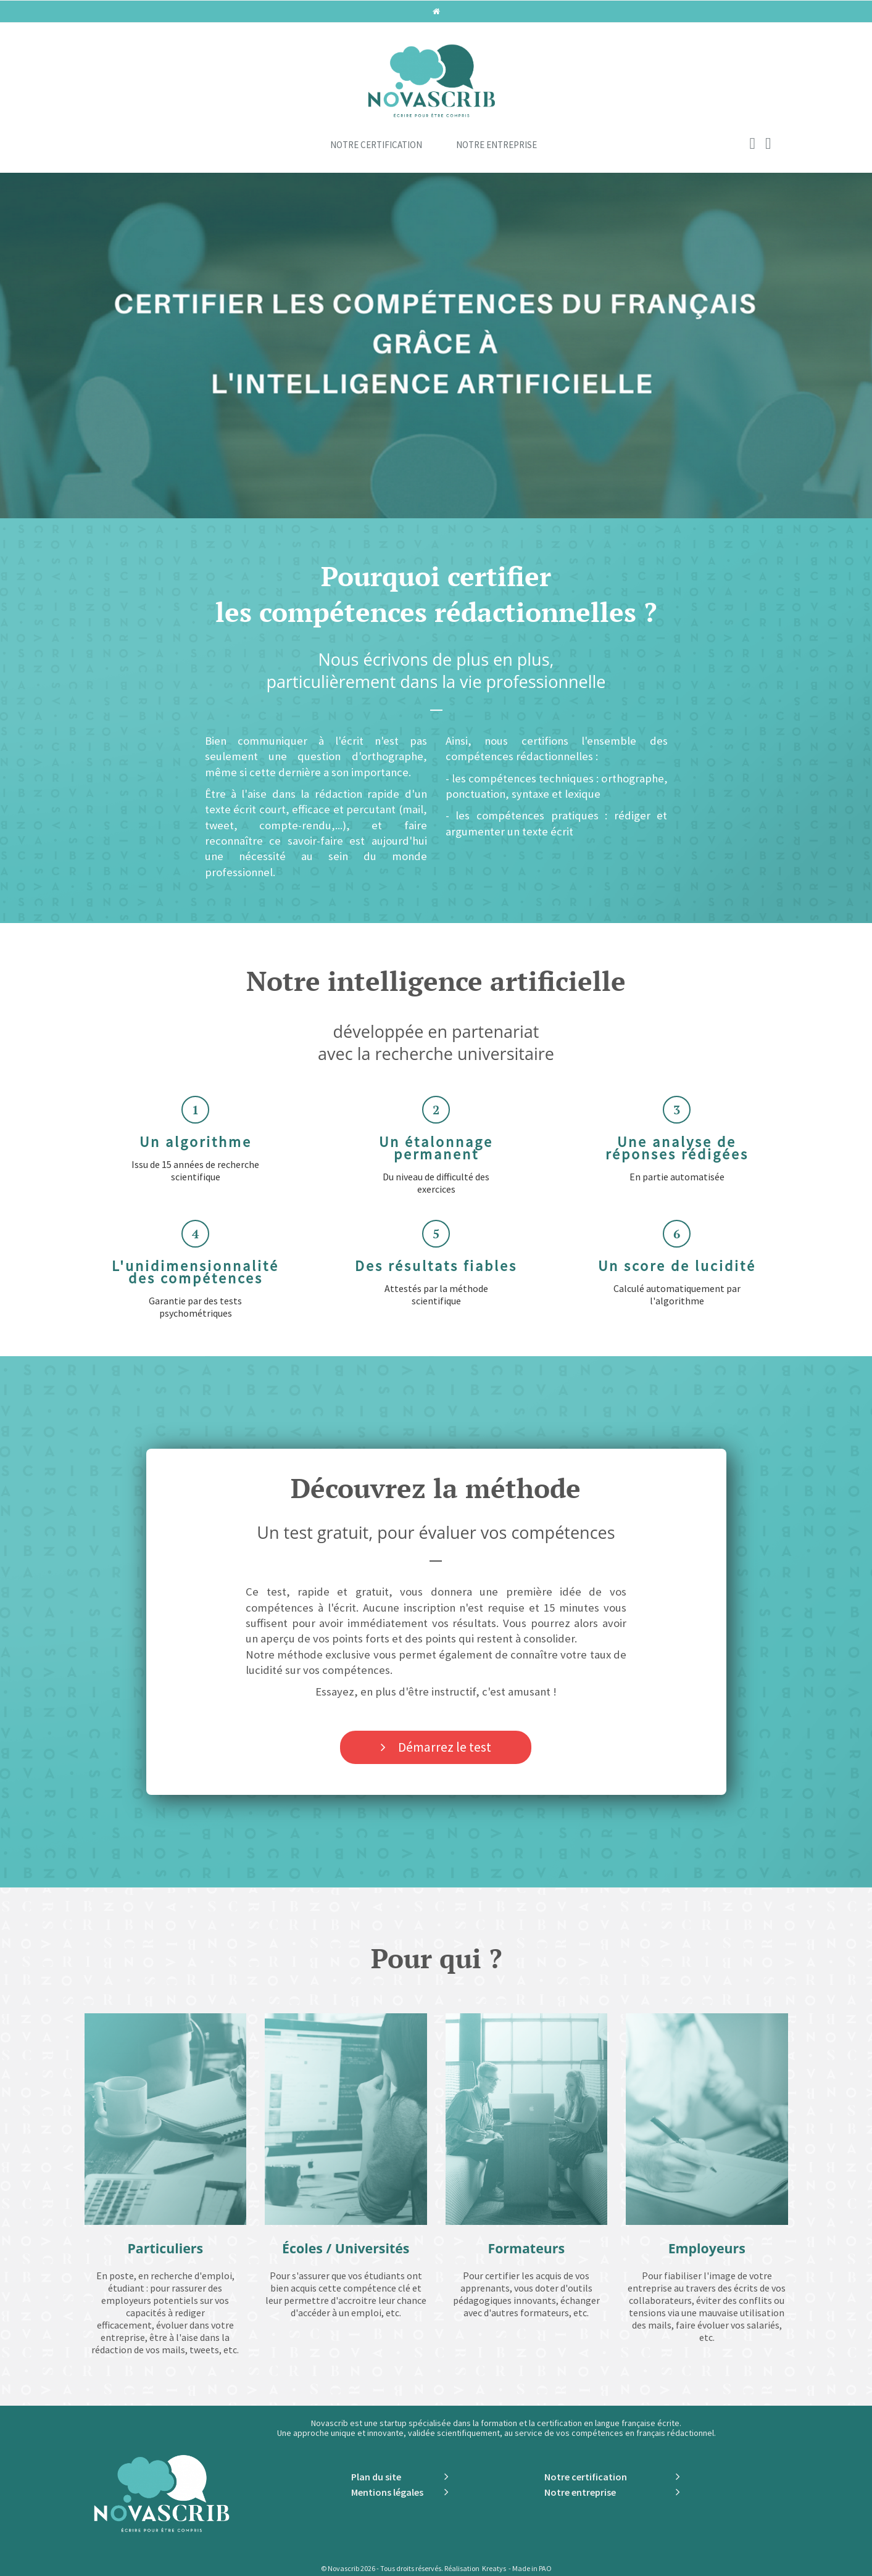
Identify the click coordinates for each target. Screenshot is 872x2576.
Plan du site (376, 2477)
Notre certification (376, 145)
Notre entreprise (496, 145)
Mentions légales (387, 2492)
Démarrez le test (444, 1747)
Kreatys (494, 2568)
